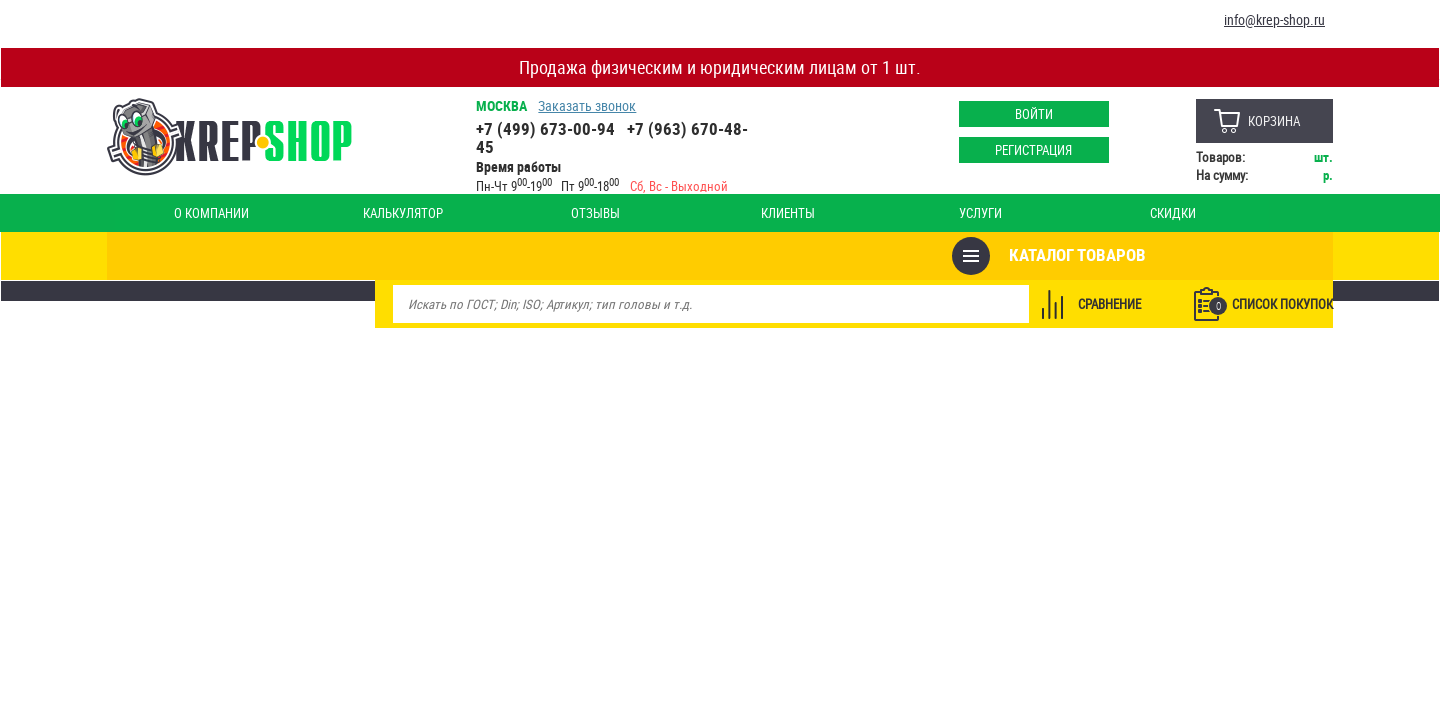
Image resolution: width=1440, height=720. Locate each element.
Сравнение (1101, 256)
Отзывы (403, 213)
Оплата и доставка (1121, 213)
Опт (863, 213)
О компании (173, 213)
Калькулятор (288, 213)
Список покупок (1263, 257)
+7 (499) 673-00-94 (551, 128)
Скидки (748, 213)
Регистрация (1025, 150)
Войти (1025, 114)
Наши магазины (1255, 213)
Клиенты (518, 213)
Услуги (633, 213)
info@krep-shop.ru (1274, 19)
